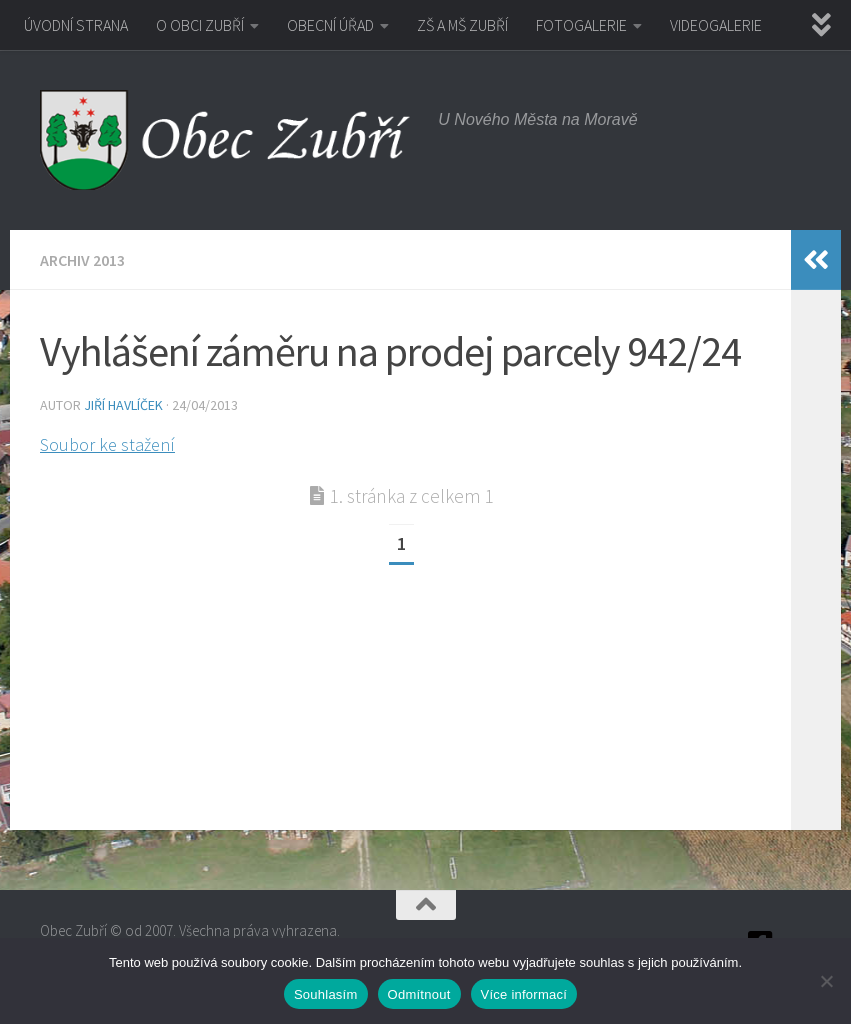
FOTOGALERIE (581, 25)
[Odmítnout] (826, 981)
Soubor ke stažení (107, 444)
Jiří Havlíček (123, 405)
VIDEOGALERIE (716, 25)
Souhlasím (326, 994)
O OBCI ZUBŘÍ (200, 25)
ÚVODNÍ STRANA (76, 25)
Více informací (524, 994)
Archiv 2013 (82, 260)
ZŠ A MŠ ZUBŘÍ (462, 25)
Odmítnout (419, 994)
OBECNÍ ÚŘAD (330, 25)
